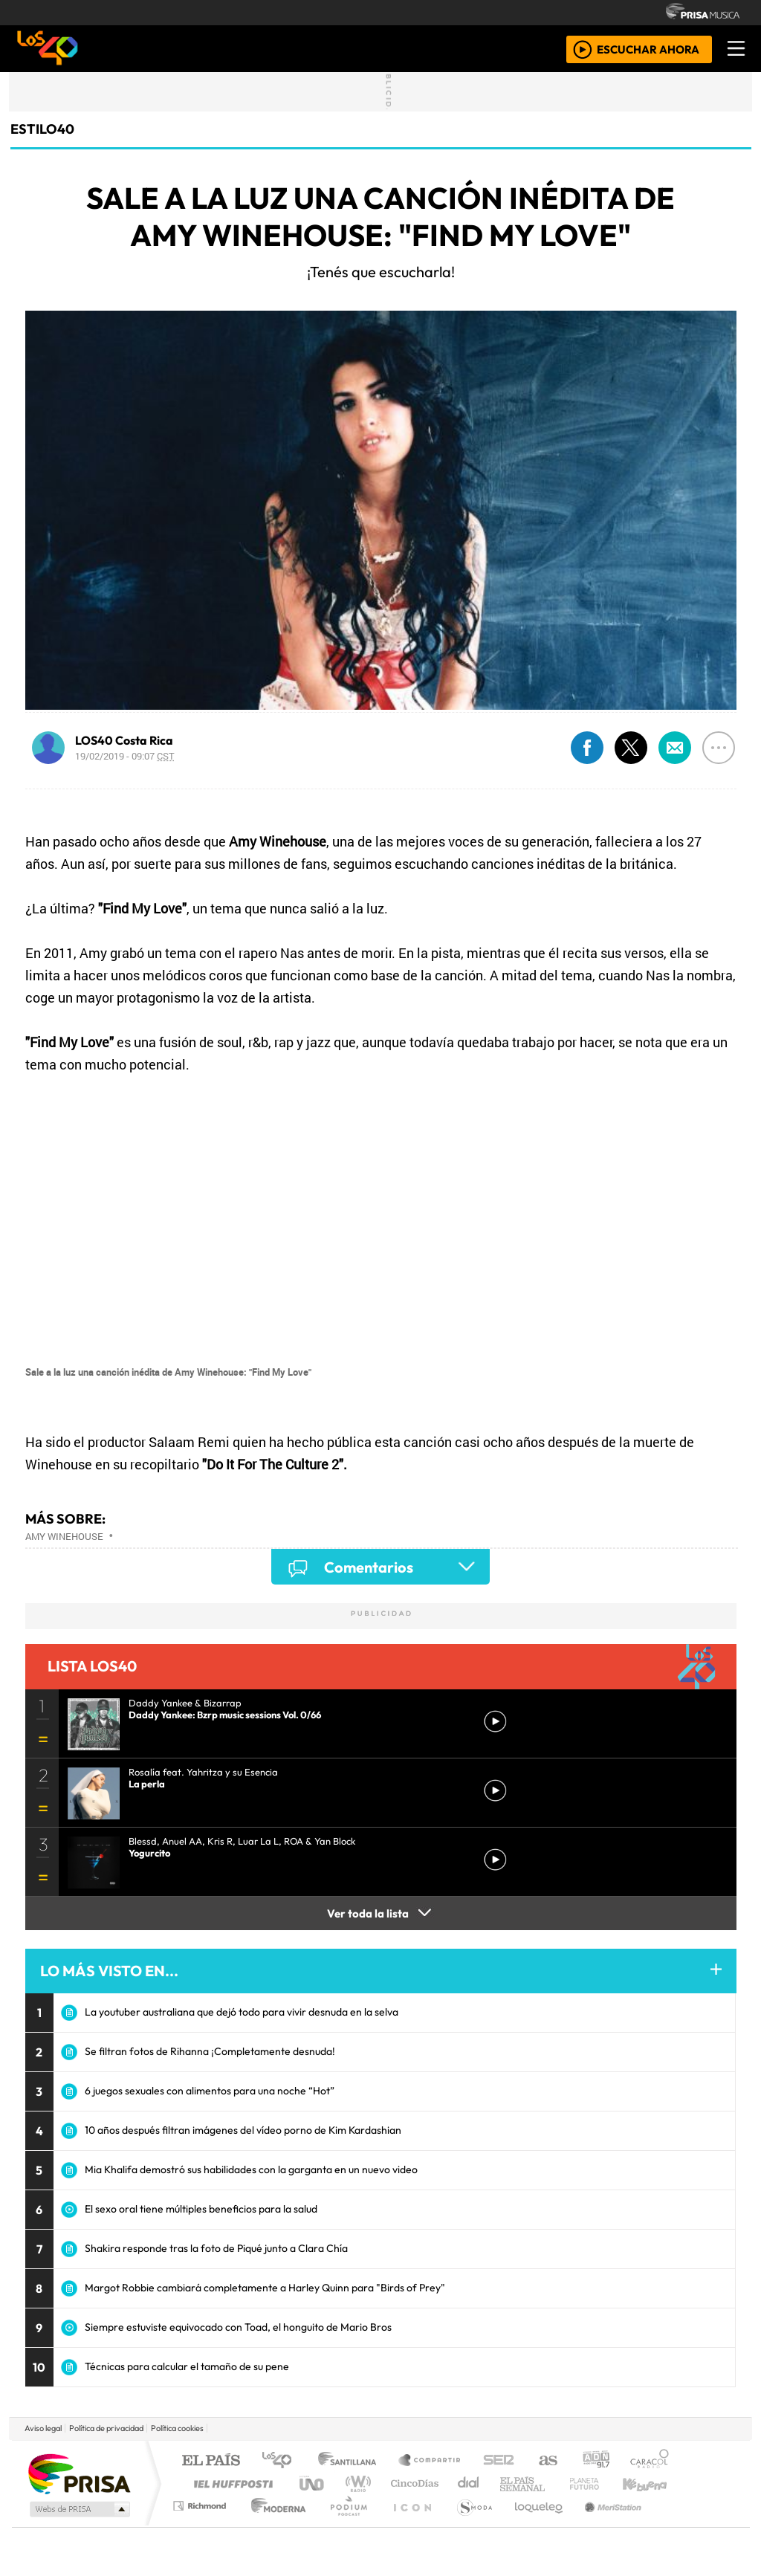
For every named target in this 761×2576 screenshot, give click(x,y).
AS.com (545, 2461)
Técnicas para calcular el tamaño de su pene (187, 2366)
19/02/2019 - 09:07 (125, 756)
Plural (344, 2524)
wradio (356, 2483)
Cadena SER (498, 2461)
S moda (470, 2524)
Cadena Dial (598, 2483)
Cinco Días (412, 2483)
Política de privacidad (106, 2428)
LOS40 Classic (553, 2483)
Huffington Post (230, 2483)
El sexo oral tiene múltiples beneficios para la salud (201, 2209)
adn (595, 2461)
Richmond (201, 2524)
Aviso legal (43, 2428)
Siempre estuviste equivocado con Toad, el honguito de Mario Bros (238, 2327)
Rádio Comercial (671, 2524)
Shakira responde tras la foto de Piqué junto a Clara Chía (216, 2248)
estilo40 (42, 128)
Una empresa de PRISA (78, 2473)
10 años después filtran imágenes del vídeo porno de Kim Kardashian (243, 2130)
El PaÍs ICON (409, 2524)
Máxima (509, 2483)
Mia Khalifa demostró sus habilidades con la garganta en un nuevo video (251, 2169)
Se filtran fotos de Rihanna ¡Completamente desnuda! (210, 2051)
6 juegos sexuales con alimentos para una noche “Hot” (209, 2090)
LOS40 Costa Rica (124, 740)
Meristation (604, 2524)
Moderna (275, 2524)
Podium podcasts (201, 2502)
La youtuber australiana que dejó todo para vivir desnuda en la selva (241, 2012)
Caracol (650, 2461)
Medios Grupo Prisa (78, 2509)
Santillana (351, 2461)
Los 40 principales (282, 2461)
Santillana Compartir (430, 2461)
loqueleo (533, 2524)
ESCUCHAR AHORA (648, 48)
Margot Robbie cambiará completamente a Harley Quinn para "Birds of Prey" (265, 2287)
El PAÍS (211, 2461)
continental (469, 2483)
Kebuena (651, 2483)
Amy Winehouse (64, 1536)
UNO (313, 2483)
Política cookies (177, 2428)
